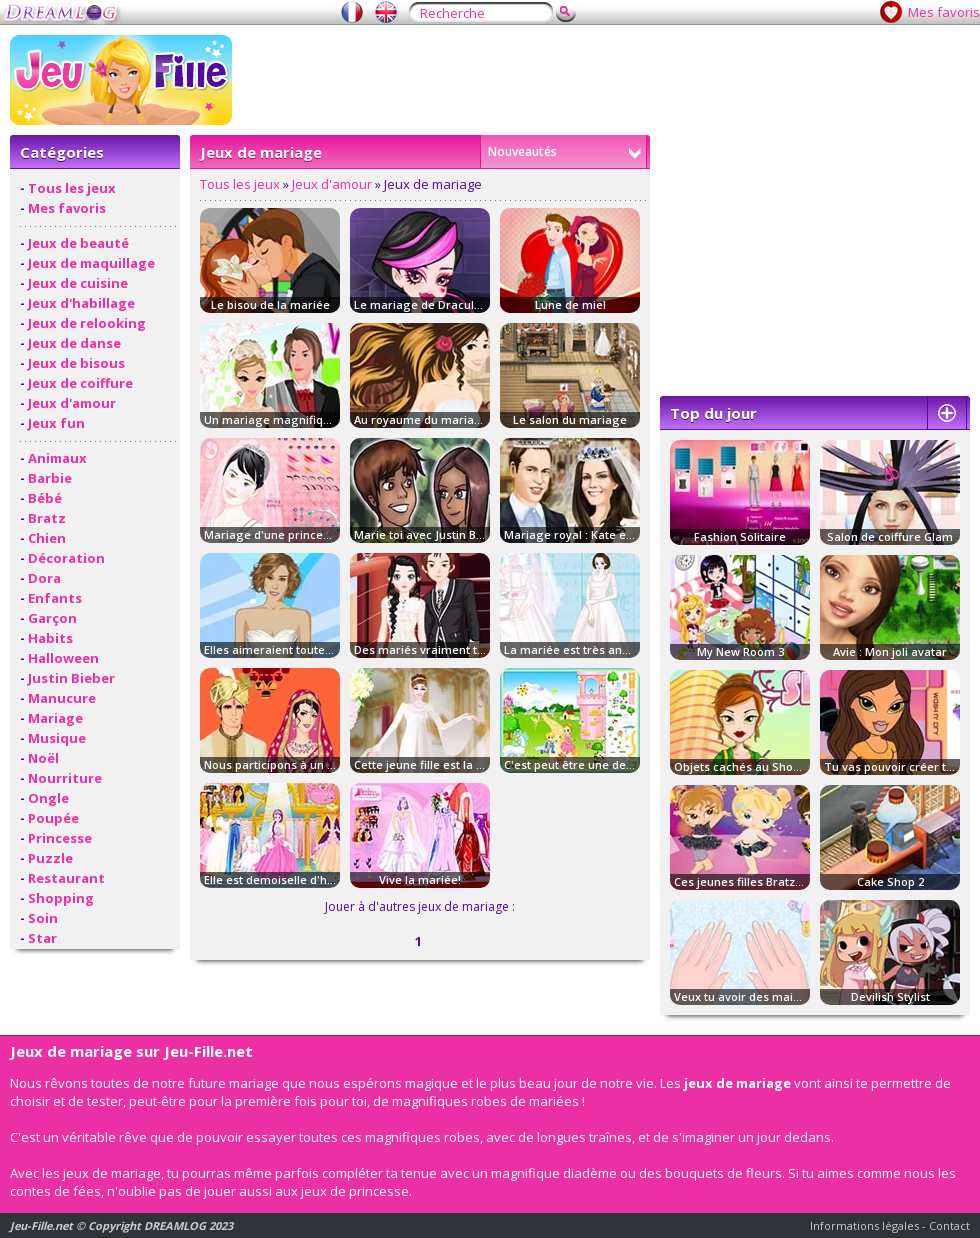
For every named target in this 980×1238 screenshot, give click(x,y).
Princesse (60, 838)
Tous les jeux (72, 188)
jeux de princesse (355, 1191)
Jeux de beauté (78, 243)
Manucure (62, 698)
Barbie (50, 478)
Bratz (47, 518)
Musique (57, 738)
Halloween (63, 658)
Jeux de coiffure (80, 383)
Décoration (66, 558)
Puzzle (50, 858)
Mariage (55, 718)
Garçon (52, 618)
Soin (43, 918)
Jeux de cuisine (78, 283)
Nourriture (65, 778)
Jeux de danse (74, 343)
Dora (44, 578)
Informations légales (864, 1225)
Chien (47, 538)
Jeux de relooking (87, 323)
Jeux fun (56, 423)
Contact (949, 1225)
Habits (50, 638)
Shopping (61, 898)
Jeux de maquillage (91, 263)
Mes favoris (944, 12)
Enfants (55, 598)
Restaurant (66, 878)
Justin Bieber (71, 678)
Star (42, 938)
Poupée (53, 818)
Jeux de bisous (76, 363)
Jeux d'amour (72, 403)
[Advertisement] (815, 261)
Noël (43, 758)
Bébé (45, 498)
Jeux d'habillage (81, 303)
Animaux (57, 458)
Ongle (48, 798)
